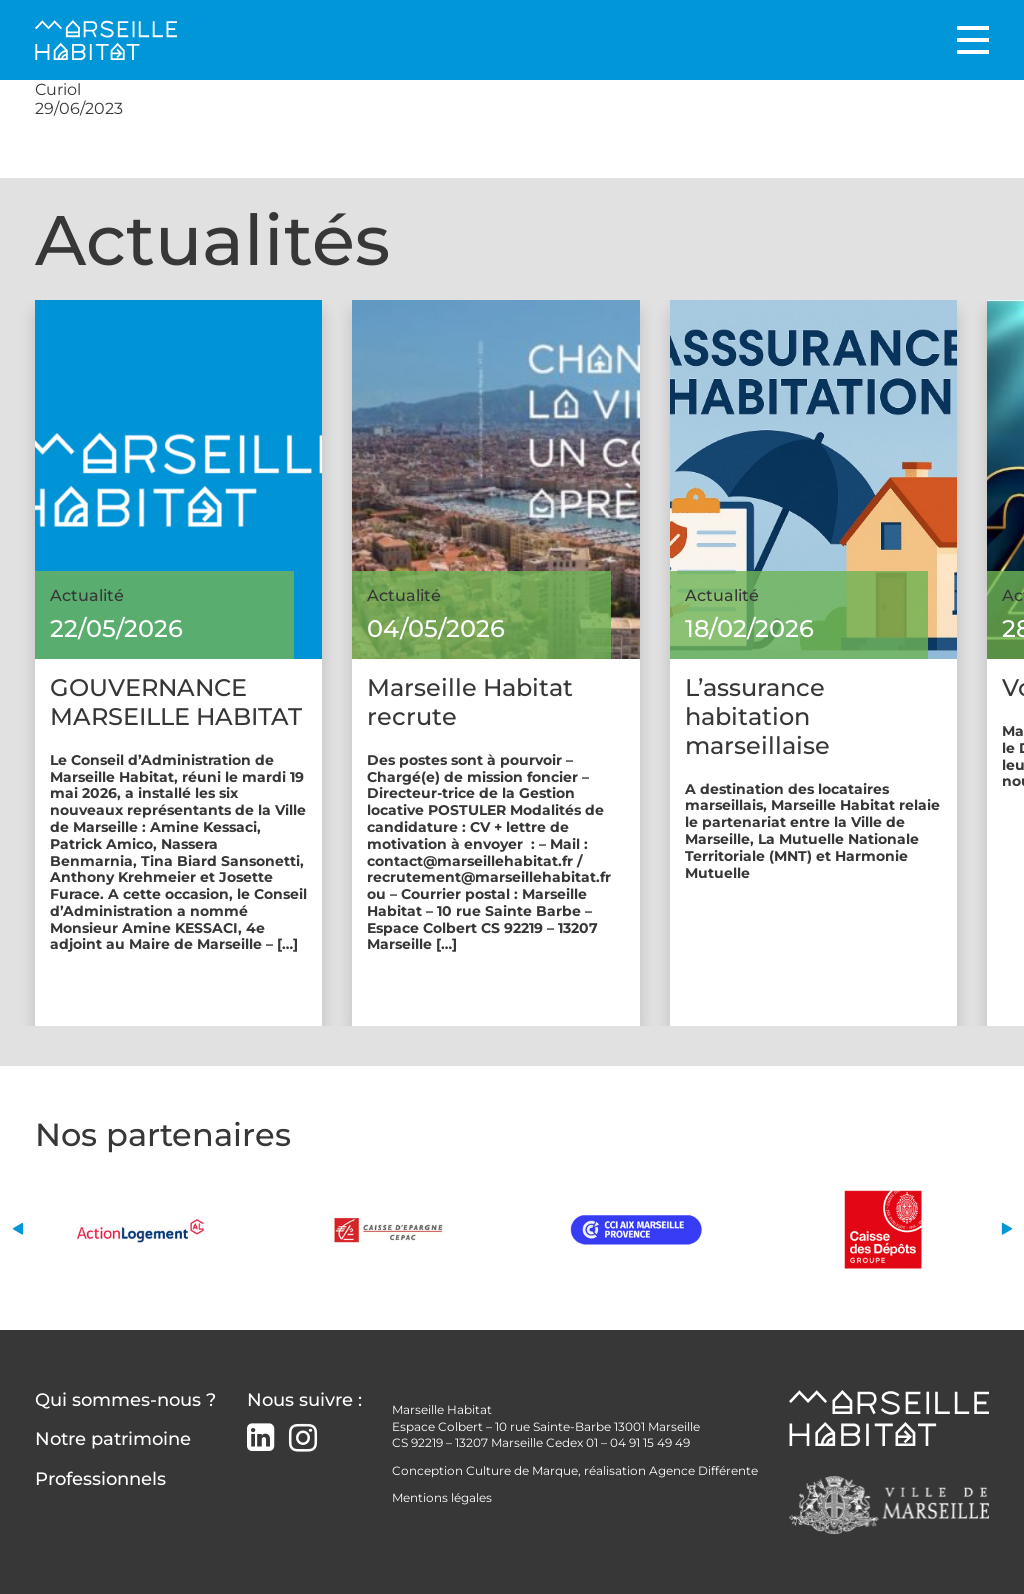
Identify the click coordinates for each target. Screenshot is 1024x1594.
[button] (17, 1229)
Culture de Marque (522, 1470)
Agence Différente (703, 1470)
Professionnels (100, 1479)
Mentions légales (442, 1497)
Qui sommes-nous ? (125, 1400)
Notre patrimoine (113, 1439)
